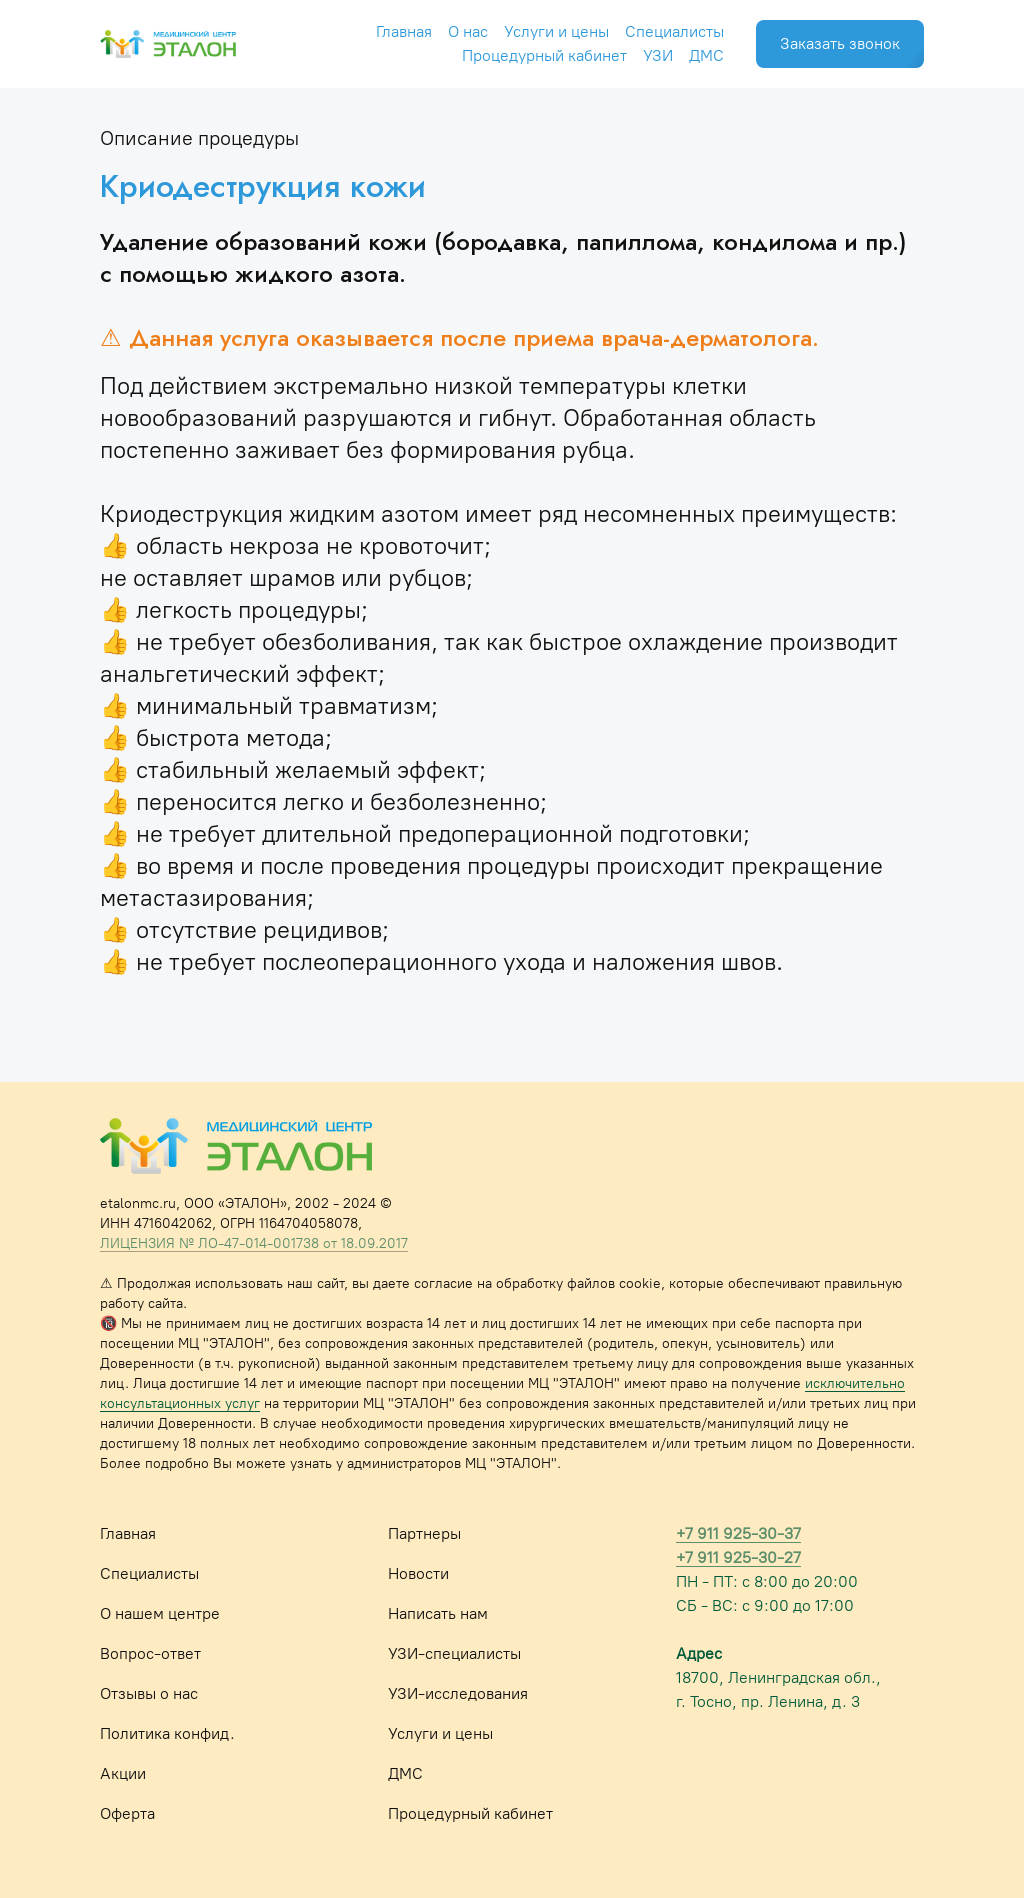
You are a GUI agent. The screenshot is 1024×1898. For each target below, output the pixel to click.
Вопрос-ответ (150, 1653)
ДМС (706, 55)
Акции (123, 1773)
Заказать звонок (840, 43)
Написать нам (438, 1613)
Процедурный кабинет (544, 55)
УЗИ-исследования (458, 1693)
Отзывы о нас (149, 1693)
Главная (404, 31)
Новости (418, 1573)
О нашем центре (160, 1613)
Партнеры (424, 1533)
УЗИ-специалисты (454, 1653)
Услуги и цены (556, 31)
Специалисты (674, 31)
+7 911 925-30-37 (738, 1533)
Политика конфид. (167, 1733)
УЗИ (658, 55)
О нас (468, 31)
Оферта (127, 1813)
